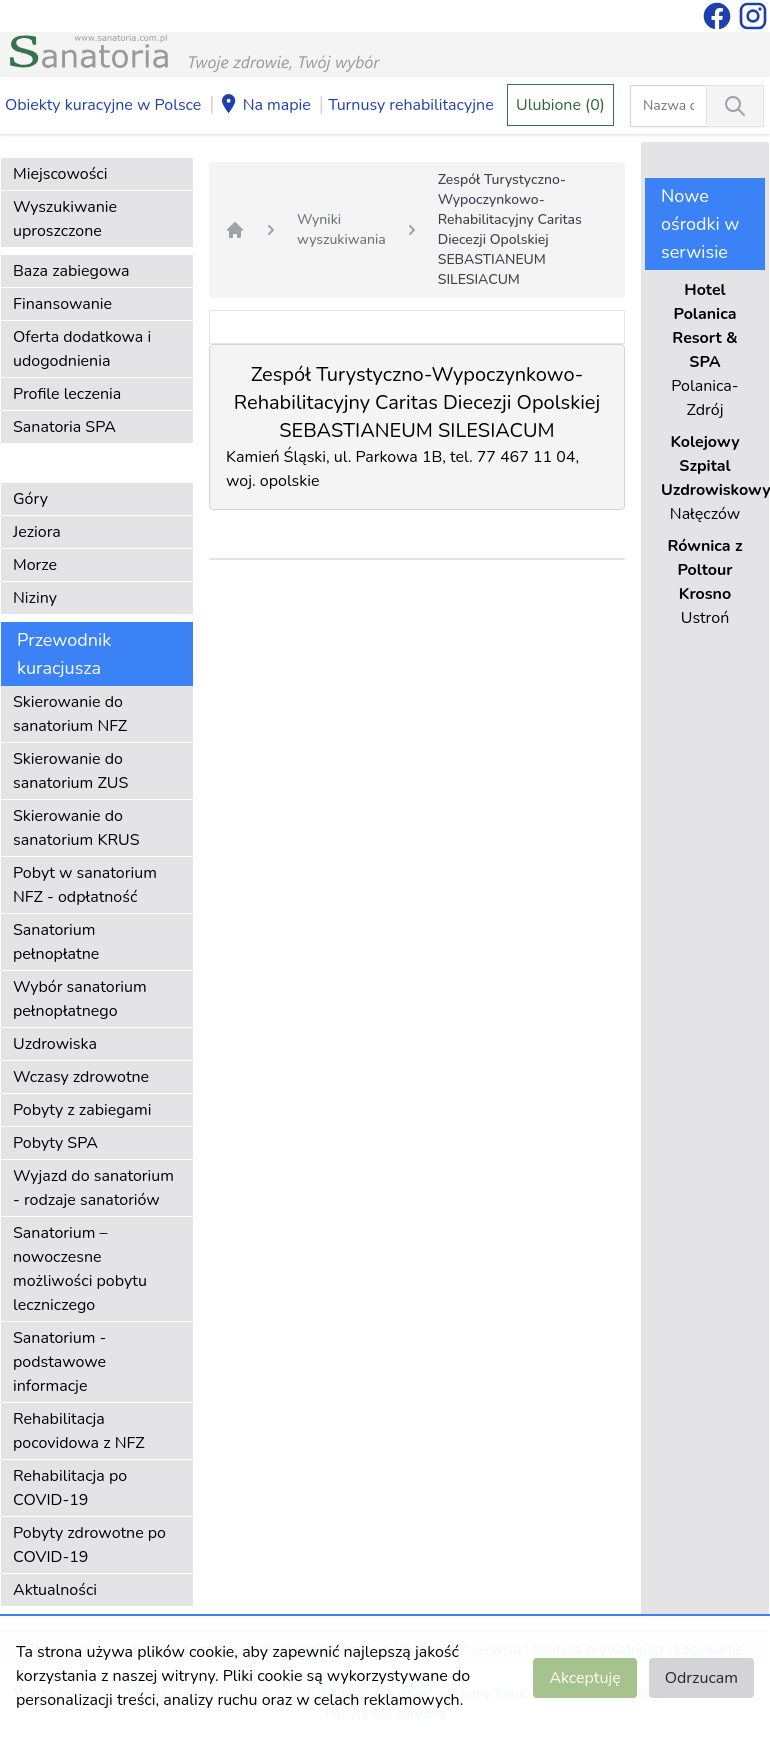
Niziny (35, 598)
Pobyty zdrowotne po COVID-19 (89, 1545)
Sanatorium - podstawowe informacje (59, 1362)
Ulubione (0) (560, 105)
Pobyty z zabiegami (82, 1110)
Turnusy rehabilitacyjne (410, 105)
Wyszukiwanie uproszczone (65, 219)
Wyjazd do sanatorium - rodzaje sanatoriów (93, 1188)
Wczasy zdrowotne (81, 1077)
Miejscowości (60, 174)
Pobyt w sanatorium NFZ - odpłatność (85, 885)
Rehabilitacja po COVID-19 (70, 1488)
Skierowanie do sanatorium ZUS (70, 771)
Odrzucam (701, 1678)
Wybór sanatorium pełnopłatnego (80, 999)
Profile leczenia (67, 394)
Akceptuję (584, 1678)
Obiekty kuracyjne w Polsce (103, 105)
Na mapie (265, 106)
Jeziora (37, 532)
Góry (30, 499)
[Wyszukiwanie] (735, 106)
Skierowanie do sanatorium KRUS (76, 828)
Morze (35, 565)
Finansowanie (62, 304)
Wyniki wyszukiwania (341, 229)
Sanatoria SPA (64, 427)
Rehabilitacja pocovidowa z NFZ (79, 1431)
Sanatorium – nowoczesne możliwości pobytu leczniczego (80, 1269)
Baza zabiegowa (71, 271)
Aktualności (55, 1590)
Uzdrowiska (55, 1044)
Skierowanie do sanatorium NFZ (70, 714)
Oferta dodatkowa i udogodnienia (82, 349)
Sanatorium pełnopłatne (56, 942)
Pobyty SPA (55, 1143)
